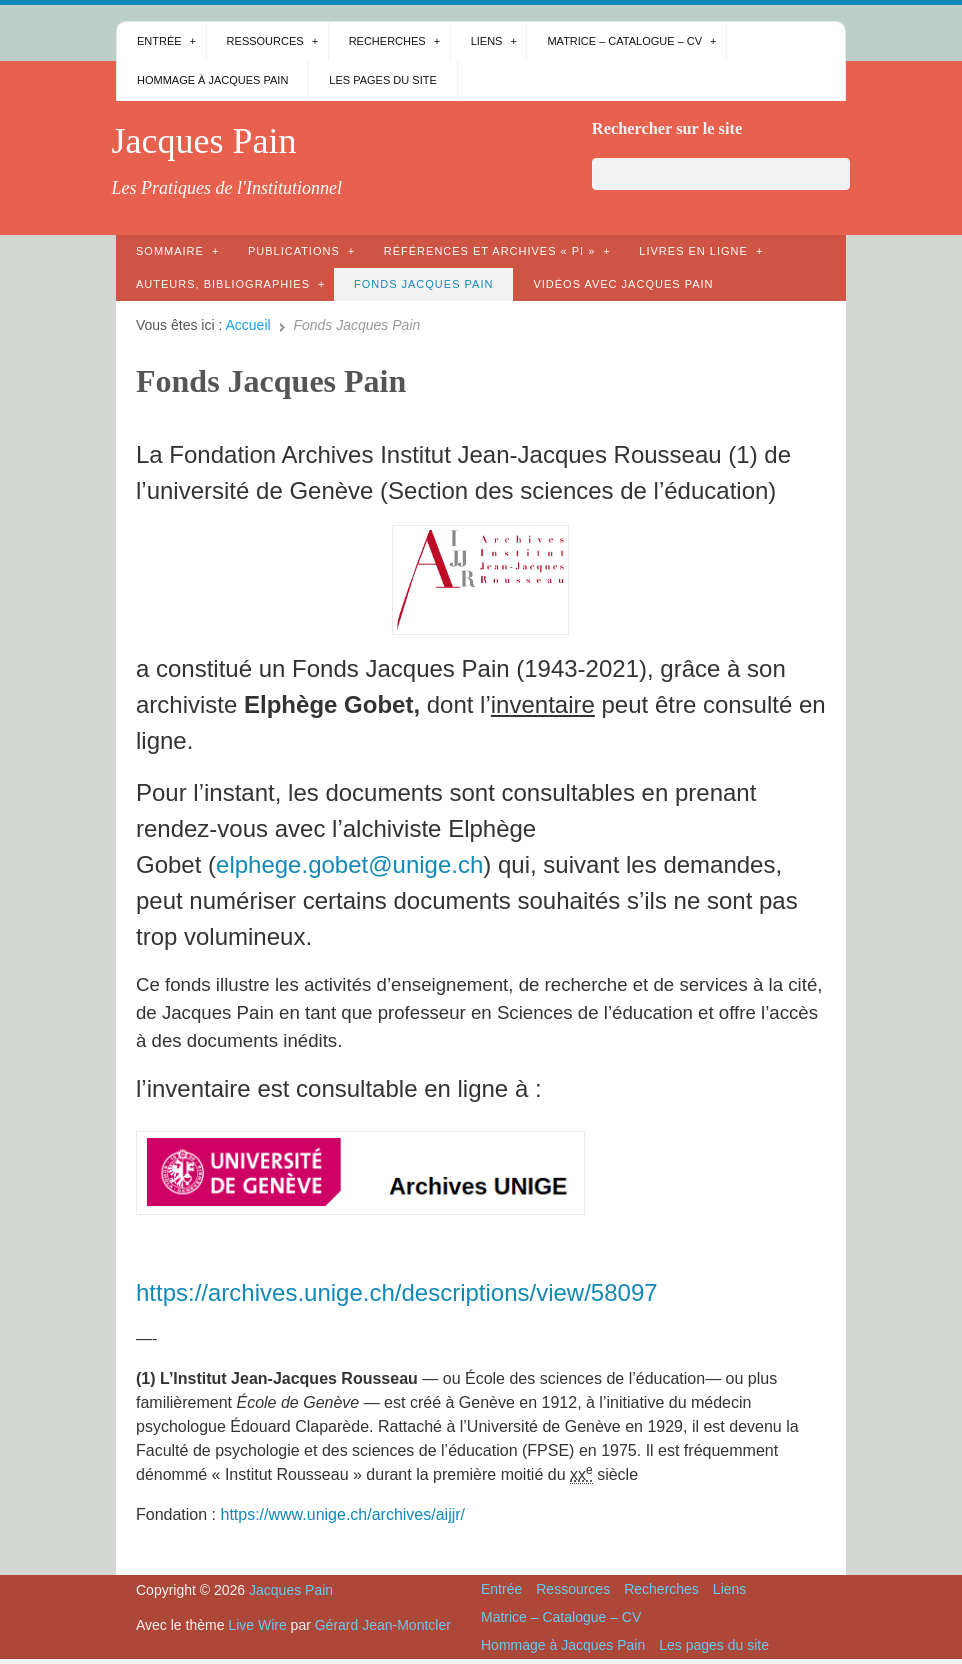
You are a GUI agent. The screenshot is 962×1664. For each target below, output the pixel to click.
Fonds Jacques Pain (423, 284)
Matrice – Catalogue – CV (624, 41)
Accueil (248, 325)
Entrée (159, 41)
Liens (487, 41)
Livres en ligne (693, 251)
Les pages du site (382, 80)
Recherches (387, 41)
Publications (294, 251)
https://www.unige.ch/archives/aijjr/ (342, 1514)
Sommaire (170, 251)
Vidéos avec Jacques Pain (623, 284)
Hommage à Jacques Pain (212, 80)
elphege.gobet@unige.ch (349, 864)
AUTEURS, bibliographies (223, 284)
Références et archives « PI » (490, 251)
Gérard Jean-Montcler (383, 1625)
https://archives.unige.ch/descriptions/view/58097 (397, 1292)
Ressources (265, 41)
